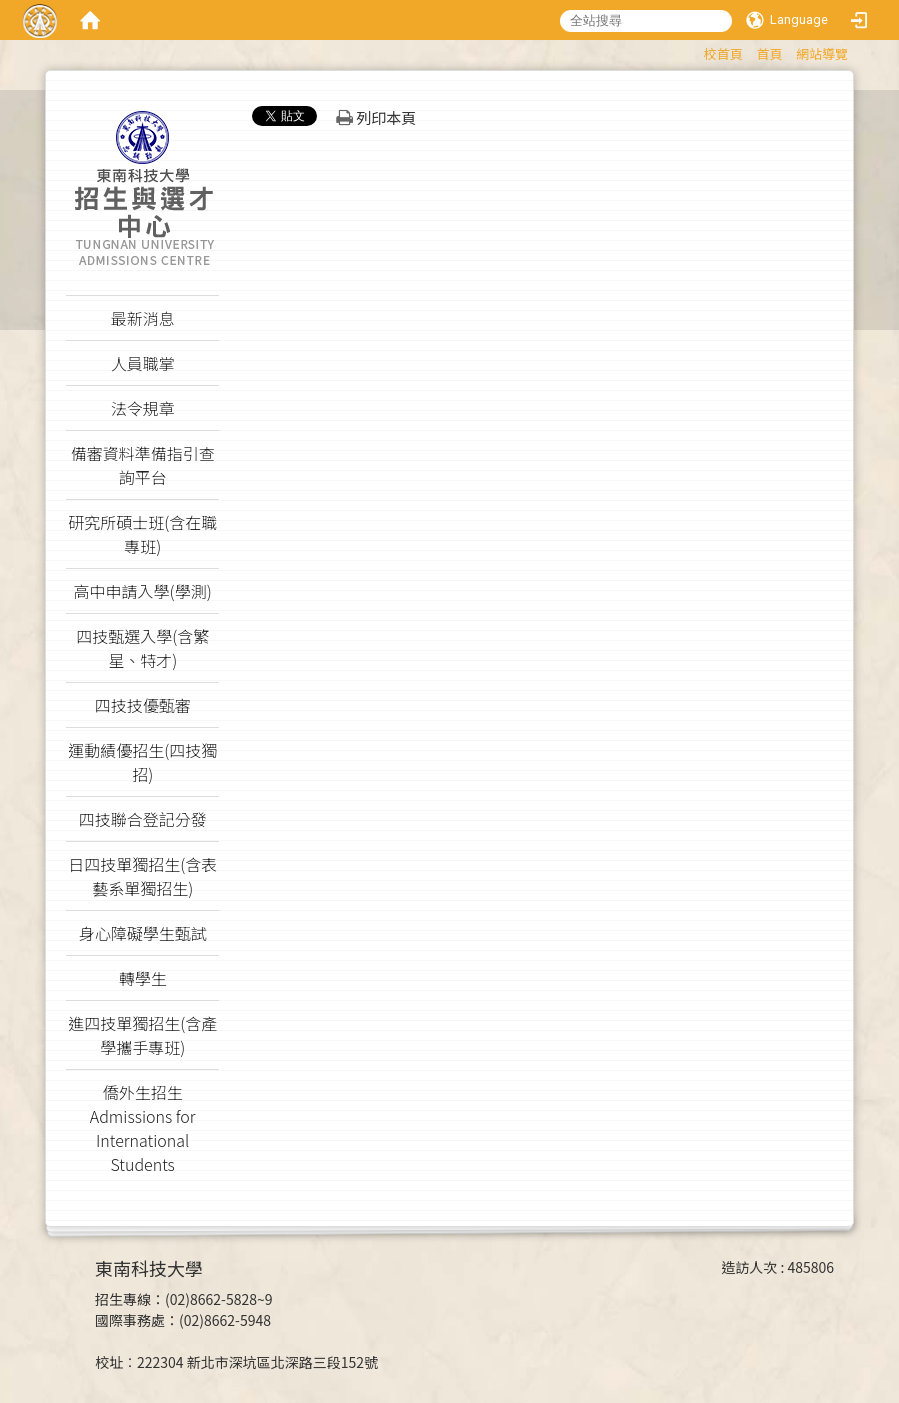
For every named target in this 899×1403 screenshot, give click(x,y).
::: (694, 50)
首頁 (769, 53)
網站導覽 (822, 53)
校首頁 (723, 53)
